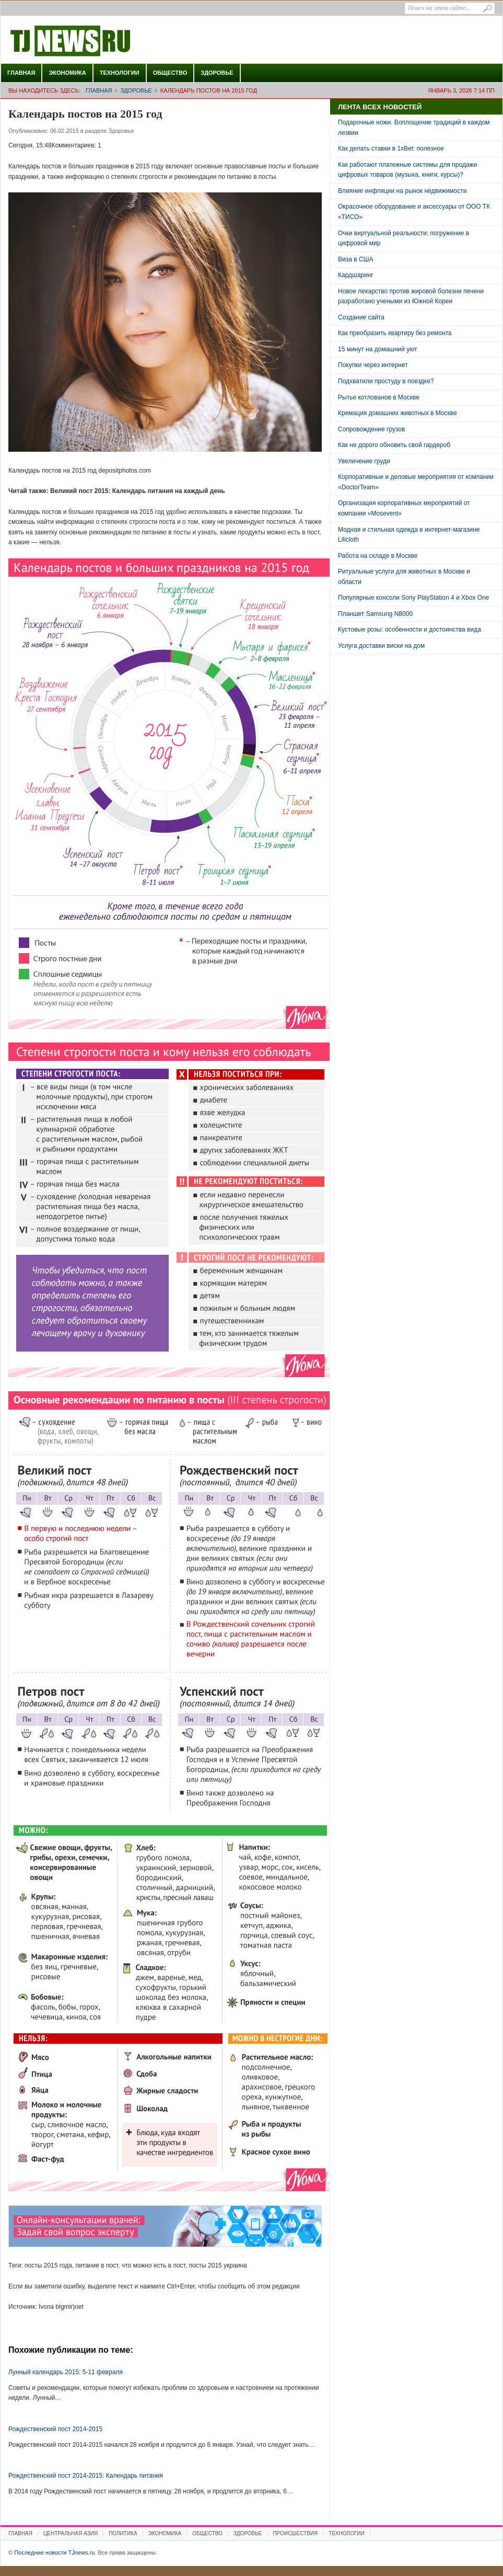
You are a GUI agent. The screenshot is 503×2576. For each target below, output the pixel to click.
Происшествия (295, 2533)
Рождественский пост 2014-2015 (55, 2429)
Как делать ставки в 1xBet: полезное (391, 148)
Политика (123, 2533)
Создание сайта (361, 317)
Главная (21, 73)
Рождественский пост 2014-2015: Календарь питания (85, 2475)
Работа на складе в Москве (377, 555)
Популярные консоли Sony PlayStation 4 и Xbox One (413, 597)
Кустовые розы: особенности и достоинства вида (409, 629)
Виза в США (355, 259)
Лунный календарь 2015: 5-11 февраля (65, 2372)
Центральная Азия (70, 2533)
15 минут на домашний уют (377, 349)
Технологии (119, 73)
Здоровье (217, 73)
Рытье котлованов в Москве (378, 397)
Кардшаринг (355, 275)
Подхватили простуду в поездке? (386, 381)
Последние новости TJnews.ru (99, 41)
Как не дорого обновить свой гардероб (394, 445)
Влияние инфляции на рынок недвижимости (402, 190)
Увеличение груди (364, 461)
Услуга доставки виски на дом (381, 645)
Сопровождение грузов (371, 429)
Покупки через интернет (373, 365)
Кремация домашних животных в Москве (397, 413)
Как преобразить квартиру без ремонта (395, 333)
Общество (170, 73)
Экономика (67, 73)
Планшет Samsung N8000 (375, 613)
